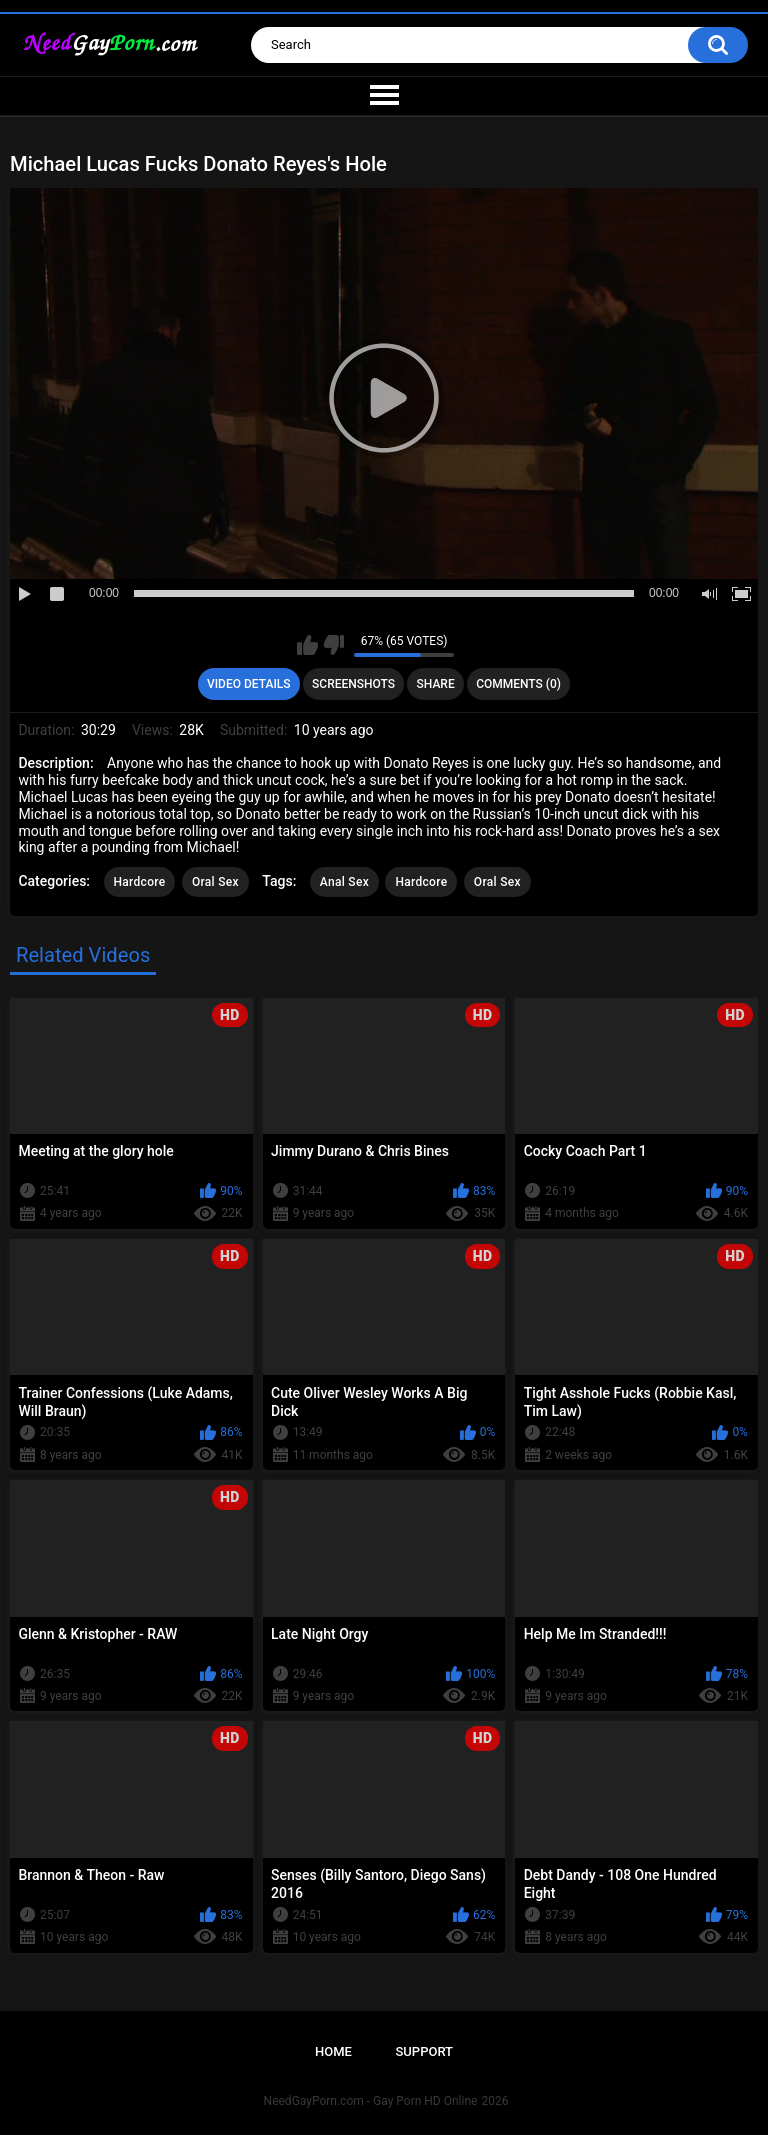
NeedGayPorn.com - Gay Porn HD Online (371, 2101)
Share (436, 684)
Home (333, 2051)
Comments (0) (518, 684)
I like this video (307, 645)
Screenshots (353, 684)
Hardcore (140, 882)
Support (424, 2051)
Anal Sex (344, 882)
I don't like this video (333, 645)
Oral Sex (215, 882)
